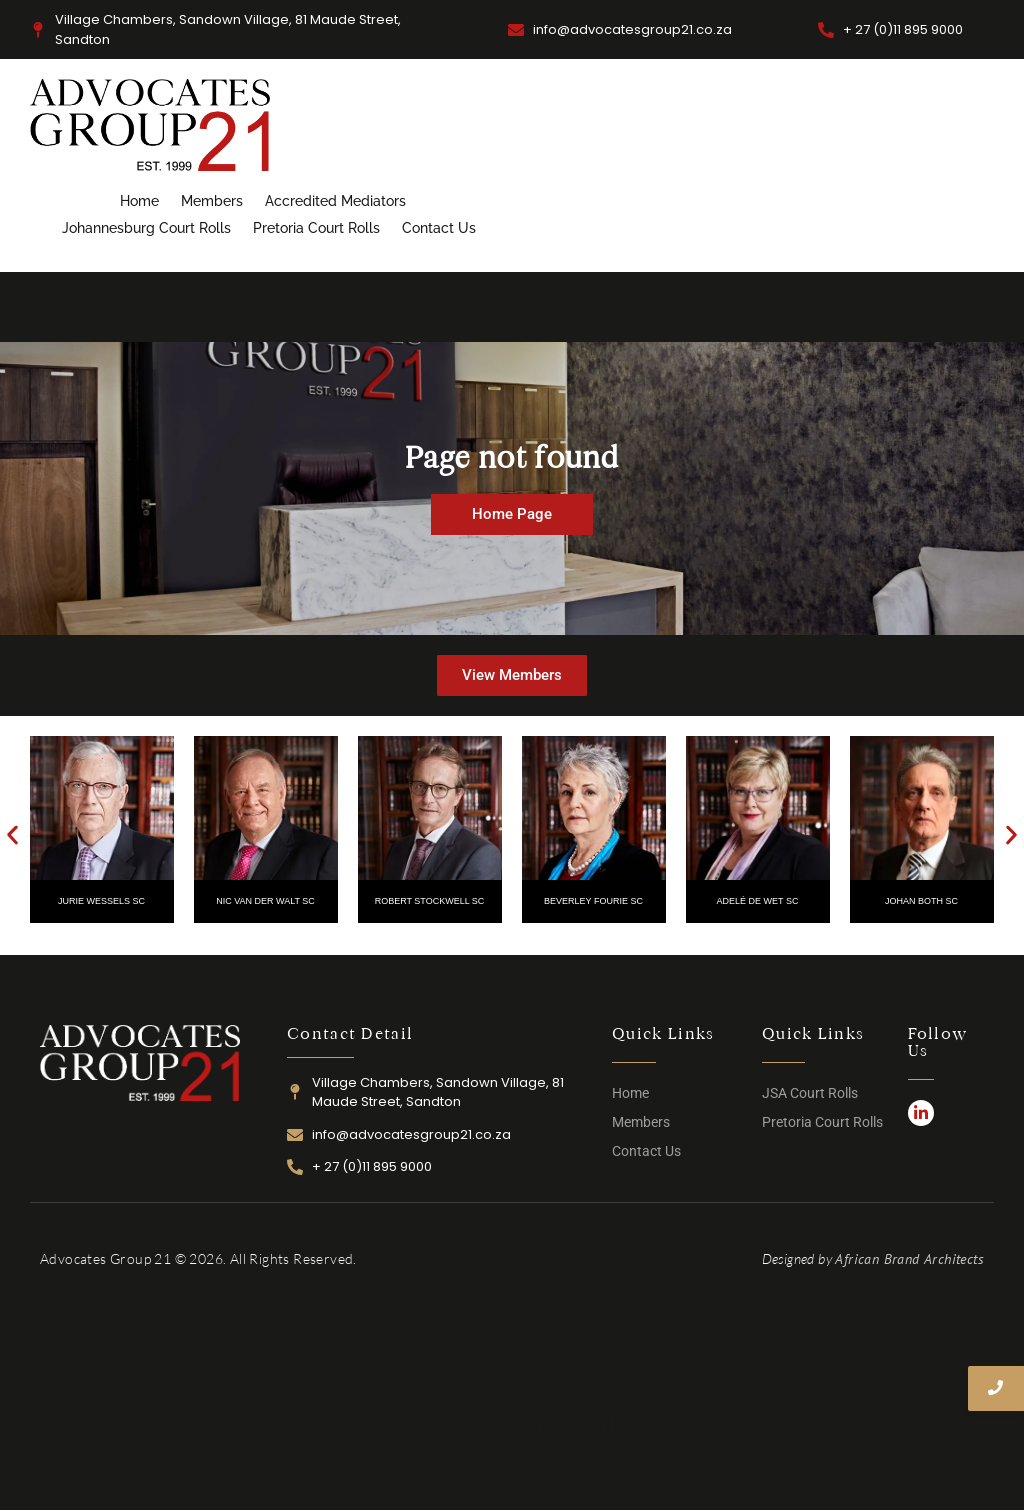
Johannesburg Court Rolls (146, 228)
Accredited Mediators (335, 201)
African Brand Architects (909, 1259)
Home (139, 201)
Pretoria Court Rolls (316, 228)
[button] (12, 835)
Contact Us (439, 228)
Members (212, 201)
